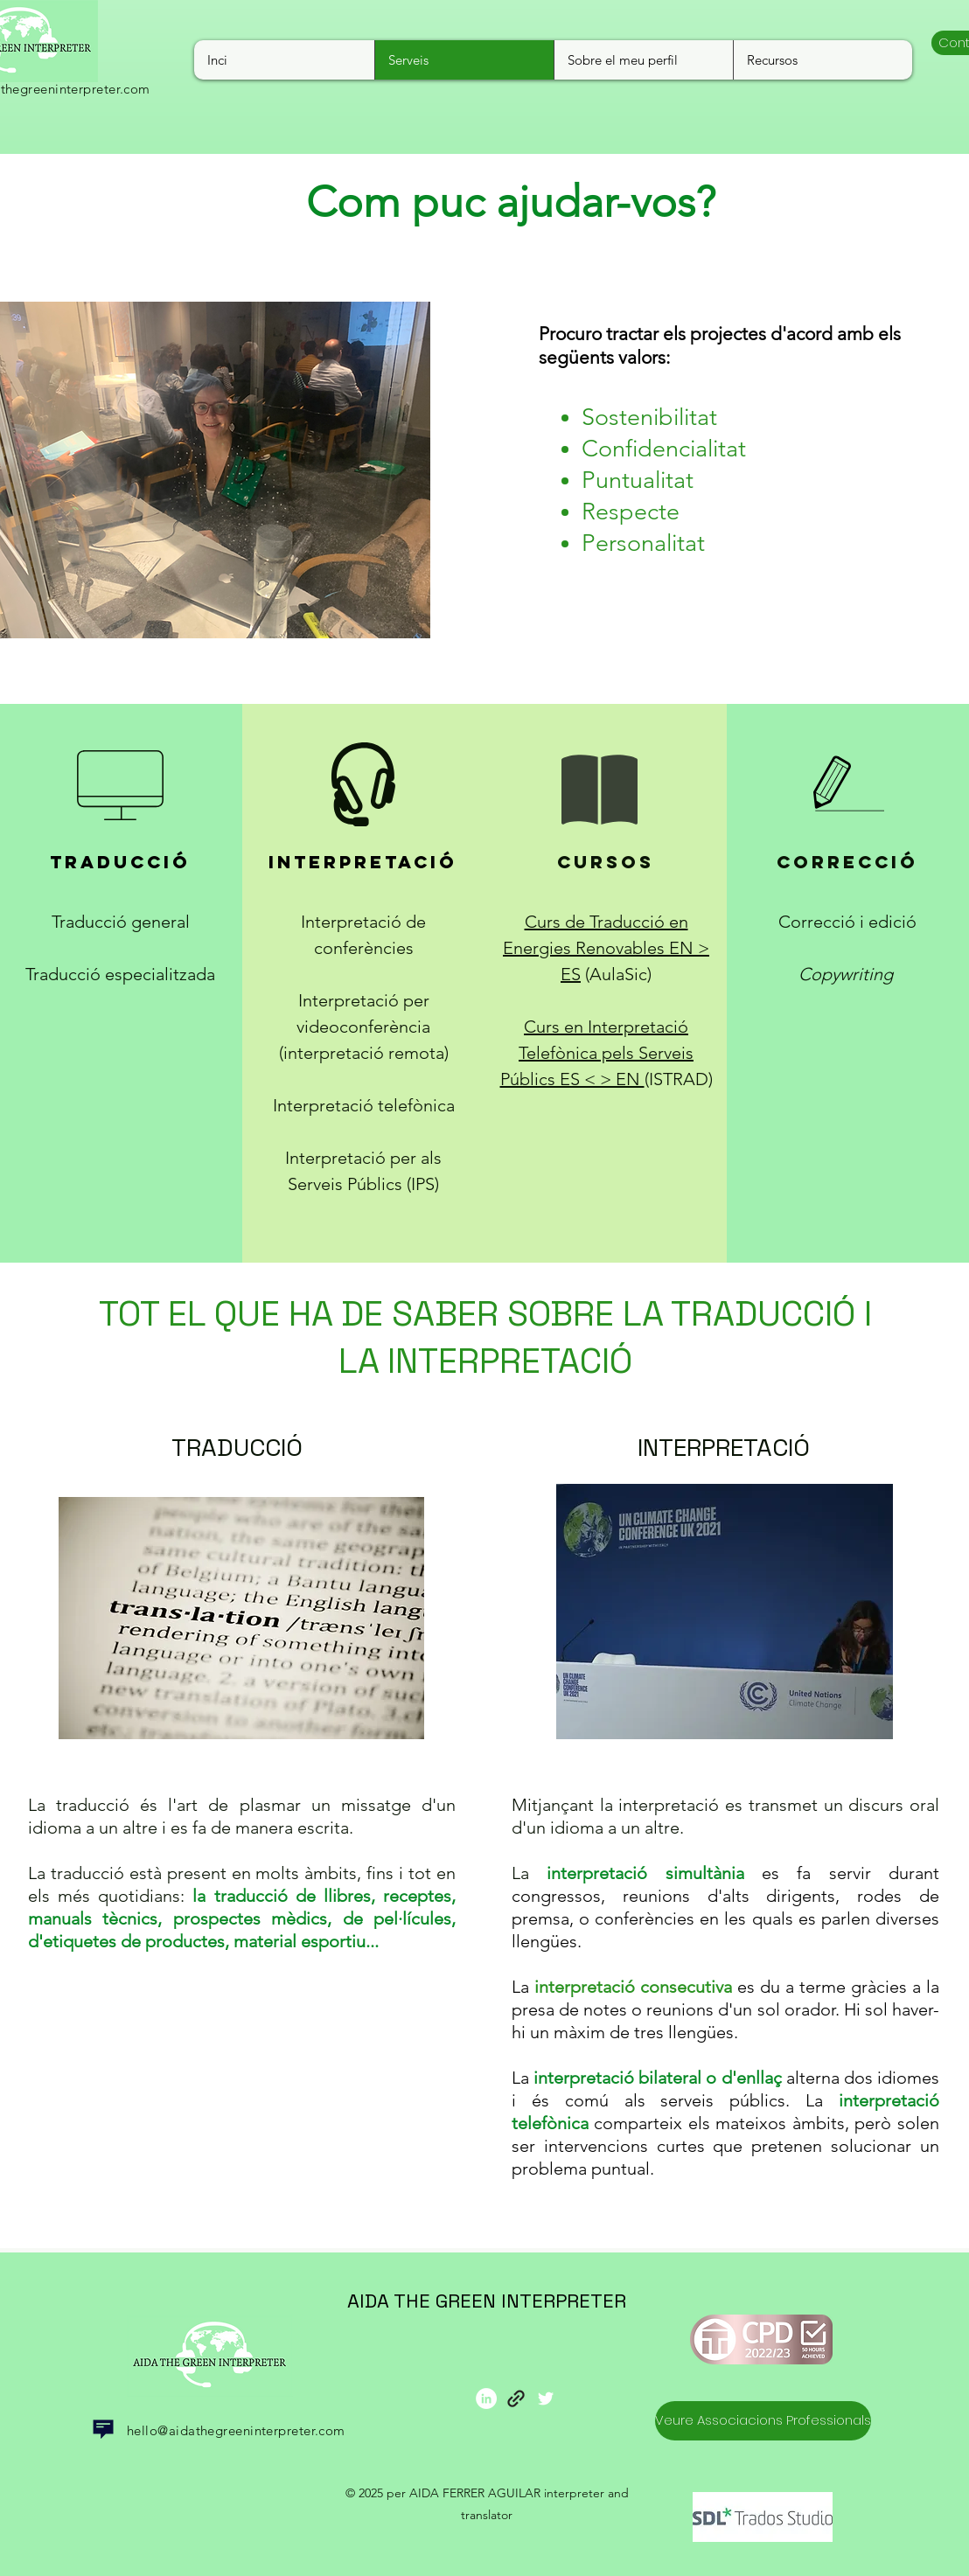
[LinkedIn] (486, 2398)
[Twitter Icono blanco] (545, 2398)
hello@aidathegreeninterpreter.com (236, 2430)
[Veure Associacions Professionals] (763, 2420)
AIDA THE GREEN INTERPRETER (486, 2300)
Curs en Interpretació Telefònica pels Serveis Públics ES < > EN (597, 1053)
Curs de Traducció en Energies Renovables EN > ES (606, 948)
